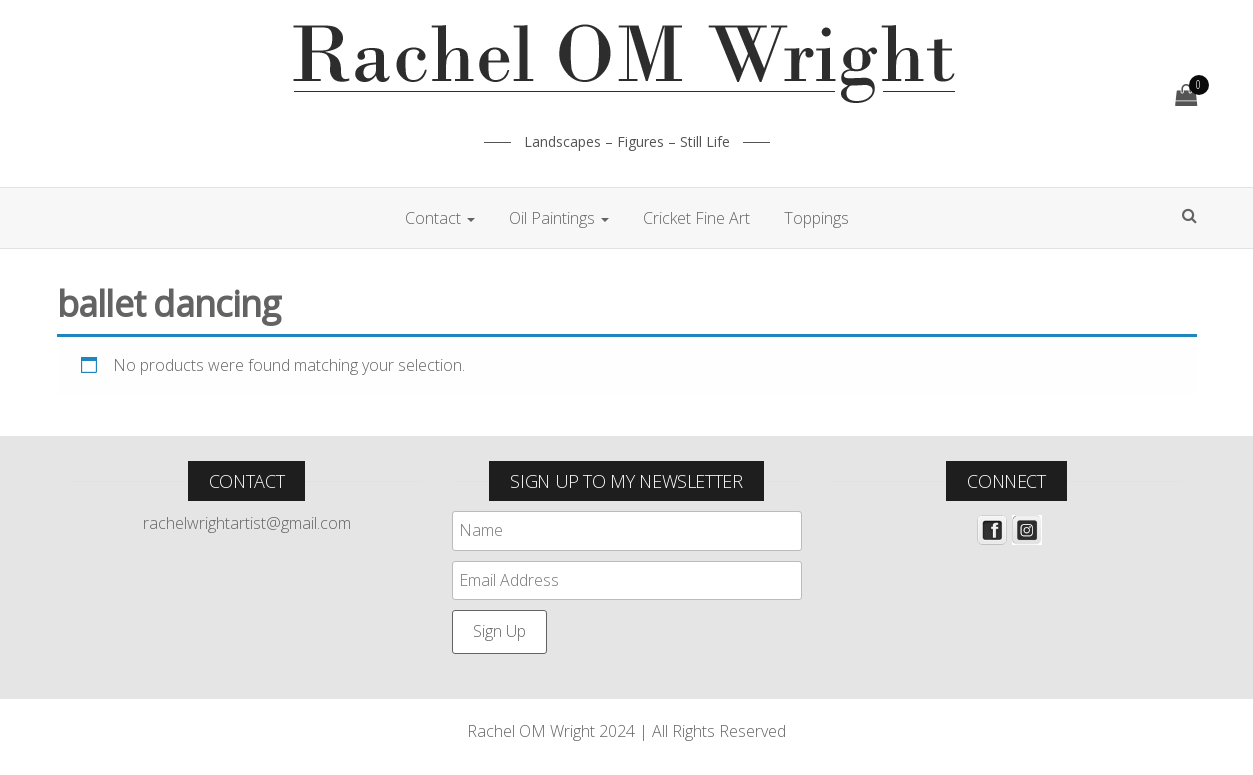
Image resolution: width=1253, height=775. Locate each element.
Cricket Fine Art (696, 218)
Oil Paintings (559, 218)
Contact (440, 218)
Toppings (816, 218)
